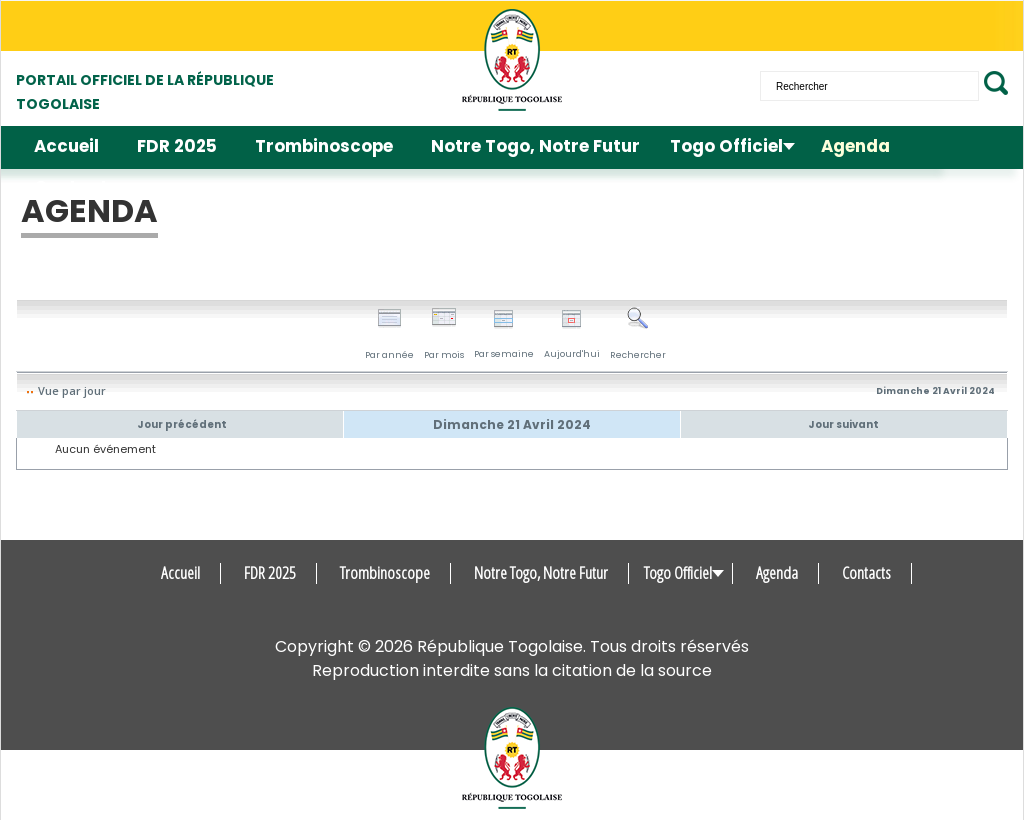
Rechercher (638, 334)
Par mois (444, 334)
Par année (389, 334)
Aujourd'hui (572, 334)
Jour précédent (182, 424)
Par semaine (504, 334)
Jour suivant (843, 424)
